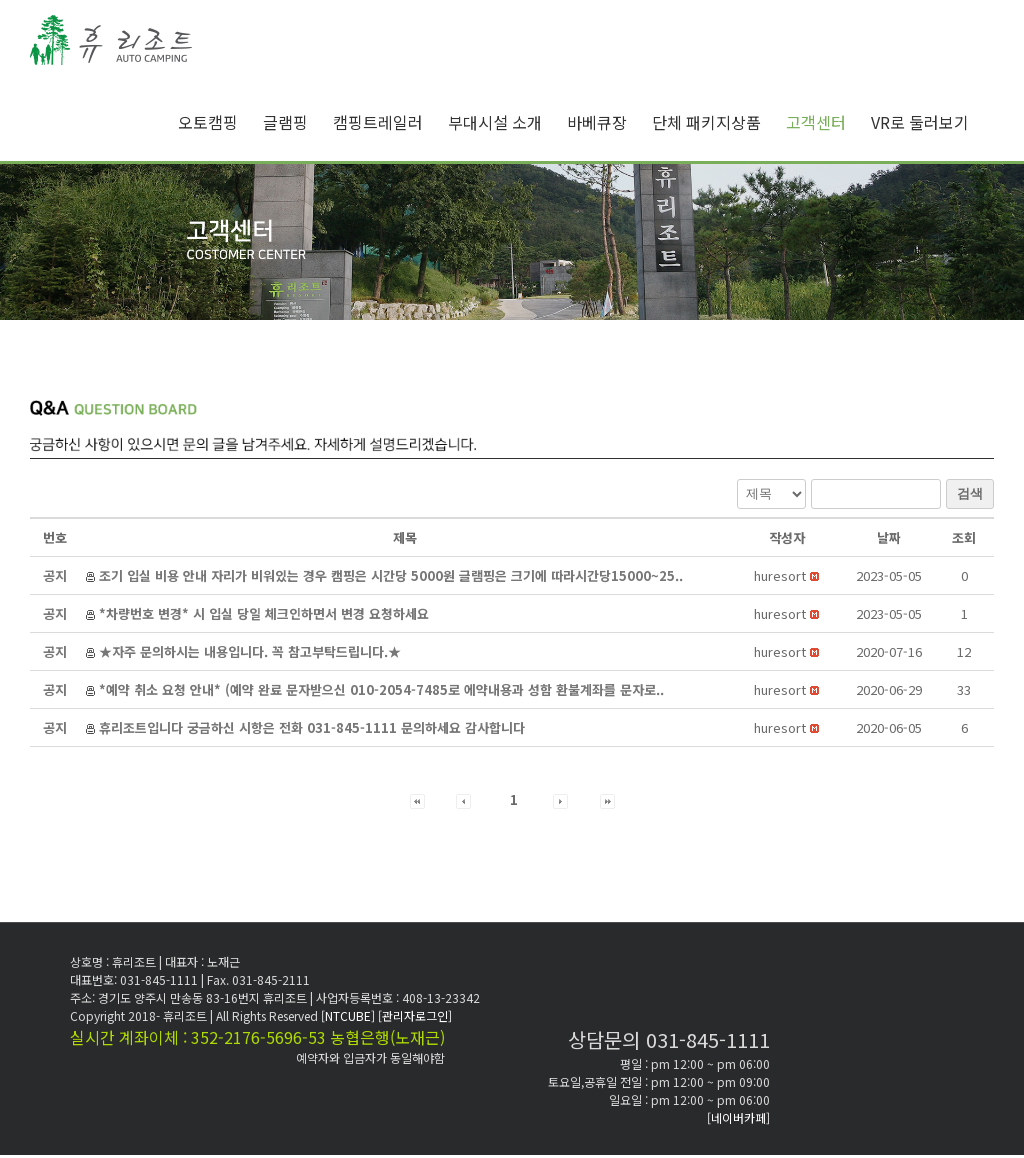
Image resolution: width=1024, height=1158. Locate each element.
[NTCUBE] (349, 1015)
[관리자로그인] (415, 1015)
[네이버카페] (738, 1117)
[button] (780, 575)
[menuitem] (220, 122)
